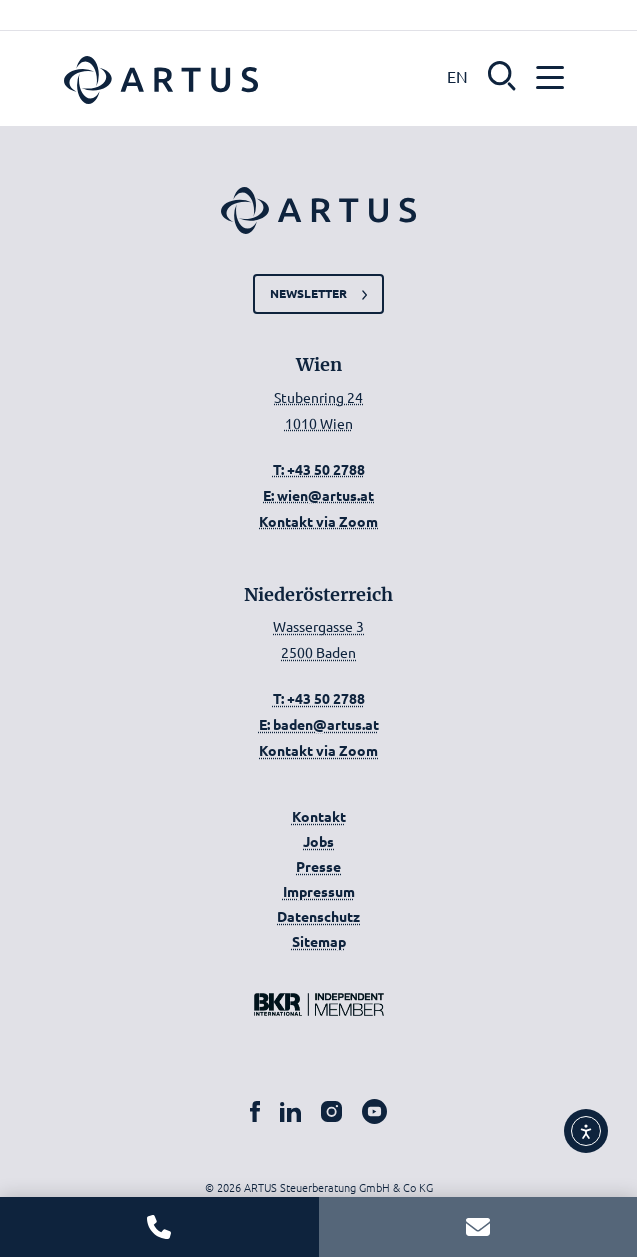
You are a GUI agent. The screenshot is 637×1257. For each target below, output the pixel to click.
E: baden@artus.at (319, 724)
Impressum (319, 891)
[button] (502, 73)
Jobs (318, 841)
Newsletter (308, 293)
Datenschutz (318, 916)
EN (457, 76)
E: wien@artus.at (318, 495)
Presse (318, 866)
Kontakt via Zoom (318, 521)
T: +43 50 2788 (319, 469)
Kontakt (319, 816)
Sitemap (319, 941)
